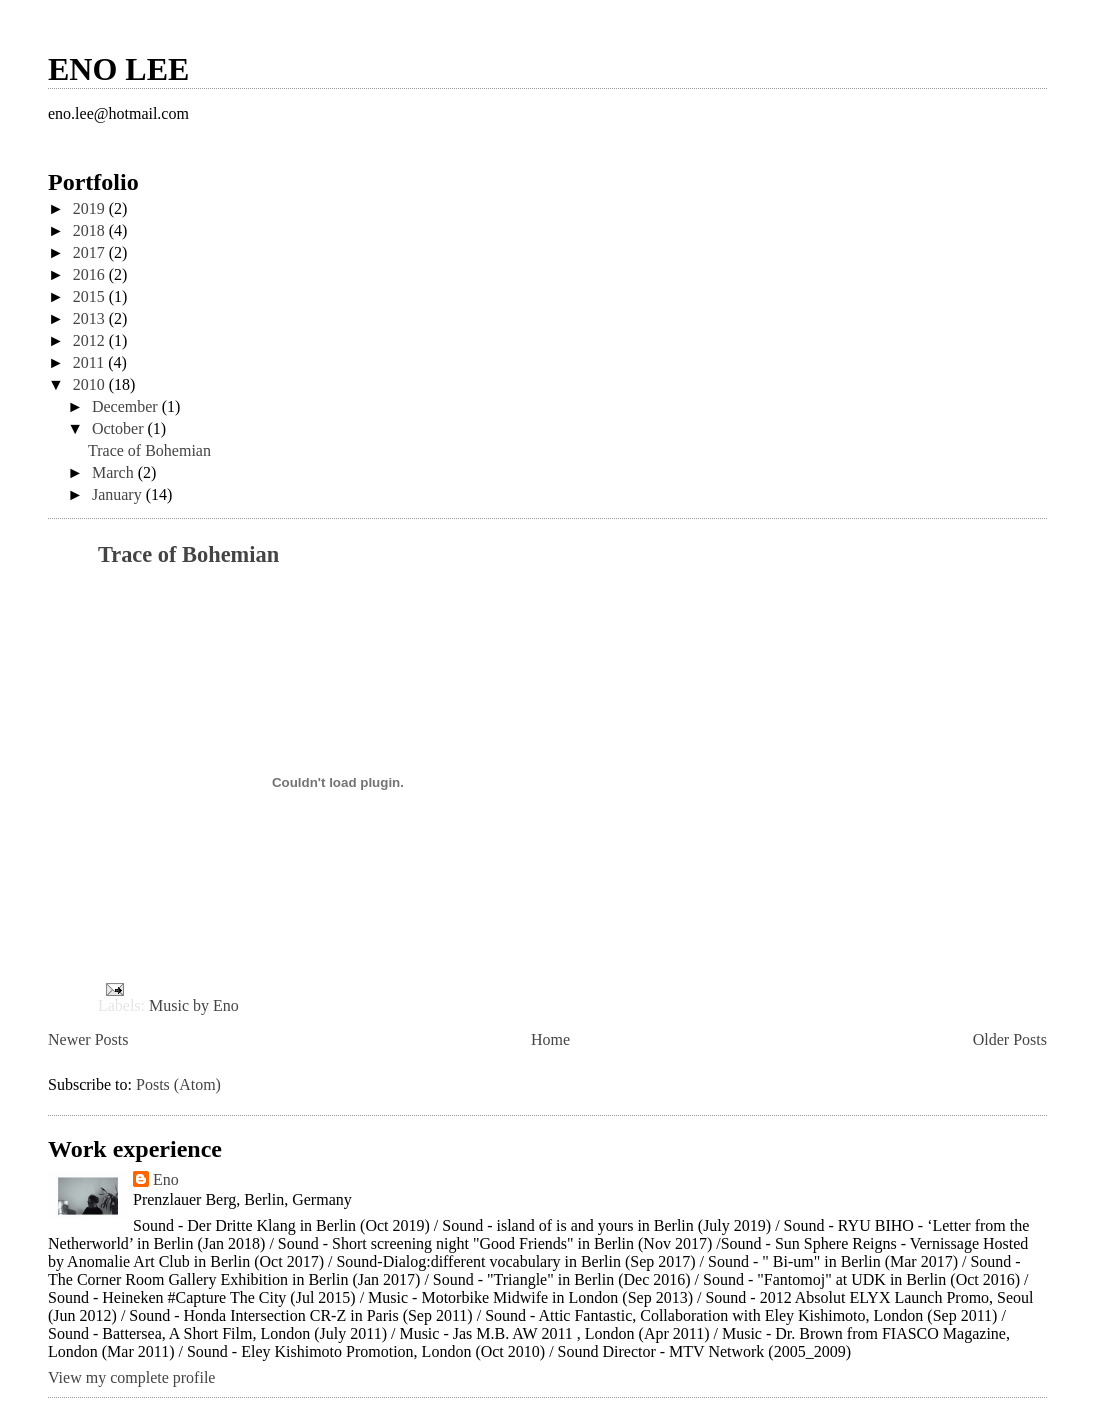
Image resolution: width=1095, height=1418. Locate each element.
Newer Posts (88, 1039)
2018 (91, 230)
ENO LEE (118, 69)
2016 (91, 274)
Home (550, 1039)
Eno (166, 1179)
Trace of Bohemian (149, 450)
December (127, 406)
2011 (90, 362)
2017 (91, 252)
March (115, 472)
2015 (91, 296)
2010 (91, 384)
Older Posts (1010, 1039)
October (120, 428)
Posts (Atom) (178, 1084)
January (119, 494)
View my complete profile (131, 1377)
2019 (91, 208)
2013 (91, 318)
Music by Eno (194, 1005)
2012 (91, 340)
